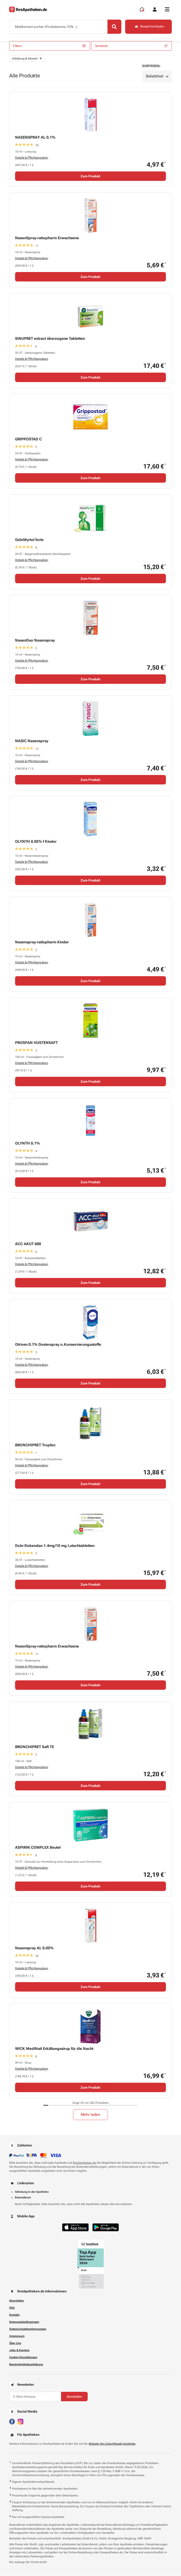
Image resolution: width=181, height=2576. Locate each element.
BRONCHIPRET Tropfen (35, 1445)
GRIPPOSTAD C (28, 439)
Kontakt (14, 2315)
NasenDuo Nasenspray (35, 641)
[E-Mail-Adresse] (35, 2397)
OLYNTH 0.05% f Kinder (36, 842)
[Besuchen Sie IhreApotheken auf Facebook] (12, 2421)
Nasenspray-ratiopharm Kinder (42, 942)
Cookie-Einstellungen (23, 2357)
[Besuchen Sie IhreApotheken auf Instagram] (20, 2421)
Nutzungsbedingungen (24, 2322)
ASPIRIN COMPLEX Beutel (38, 1848)
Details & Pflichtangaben (31, 158)
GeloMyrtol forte (29, 540)
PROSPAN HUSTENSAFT (36, 1043)
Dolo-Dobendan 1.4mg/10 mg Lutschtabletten (55, 1546)
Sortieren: (151, 66)
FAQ (12, 2308)
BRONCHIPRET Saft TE (34, 1747)
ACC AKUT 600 (28, 1244)
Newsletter (16, 2301)
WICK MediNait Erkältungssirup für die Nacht (54, 2049)
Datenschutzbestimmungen (27, 2329)
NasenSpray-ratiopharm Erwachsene (47, 238)
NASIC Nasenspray (31, 741)
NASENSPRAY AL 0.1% (35, 138)
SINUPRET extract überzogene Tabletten (50, 339)
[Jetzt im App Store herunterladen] (75, 2228)
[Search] (114, 27)
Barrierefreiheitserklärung (26, 2365)
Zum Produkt (90, 177)
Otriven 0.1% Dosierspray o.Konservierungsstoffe (58, 1345)
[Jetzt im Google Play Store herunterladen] (105, 2228)
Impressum (17, 2336)
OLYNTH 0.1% (27, 1143)
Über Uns (15, 2343)
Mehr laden (90, 2114)
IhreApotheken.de (84, 2163)
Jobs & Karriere (19, 2350)
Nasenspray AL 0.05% (34, 1948)
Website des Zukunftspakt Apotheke (112, 2444)
